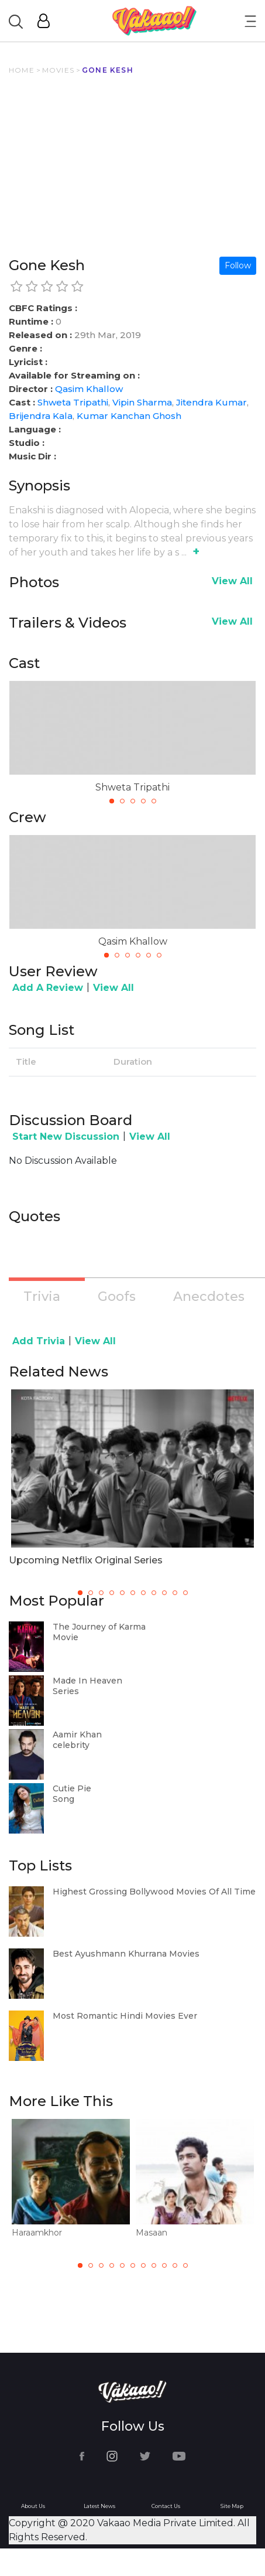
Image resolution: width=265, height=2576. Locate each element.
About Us (33, 2506)
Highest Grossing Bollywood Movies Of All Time (154, 1891)
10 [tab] (175, 2265)
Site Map (232, 2506)
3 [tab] (132, 801)
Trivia (41, 1296)
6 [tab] (159, 955)
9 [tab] (164, 2265)
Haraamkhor (37, 2232)
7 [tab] (143, 2265)
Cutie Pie (72, 1788)
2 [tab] (122, 801)
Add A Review (47, 987)
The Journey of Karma (99, 1626)
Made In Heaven (87, 1680)
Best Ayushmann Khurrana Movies (126, 1953)
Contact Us (166, 2506)
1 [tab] (111, 801)
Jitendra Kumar (211, 402)
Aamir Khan (77, 1734)
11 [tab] (185, 2265)
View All (232, 581)
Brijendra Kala (41, 415)
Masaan (151, 2232)
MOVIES (58, 70)
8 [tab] (154, 2265)
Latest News (99, 2506)
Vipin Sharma (142, 402)
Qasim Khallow (89, 388)
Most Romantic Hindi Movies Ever (125, 2016)
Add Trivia (38, 1341)
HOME (22, 70)
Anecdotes (209, 1296)
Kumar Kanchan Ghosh (129, 415)
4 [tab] (143, 801)
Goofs (117, 1296)
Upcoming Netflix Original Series (86, 1560)
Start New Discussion (65, 1136)
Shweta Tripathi (72, 402)
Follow (238, 265)
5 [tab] (154, 801)
